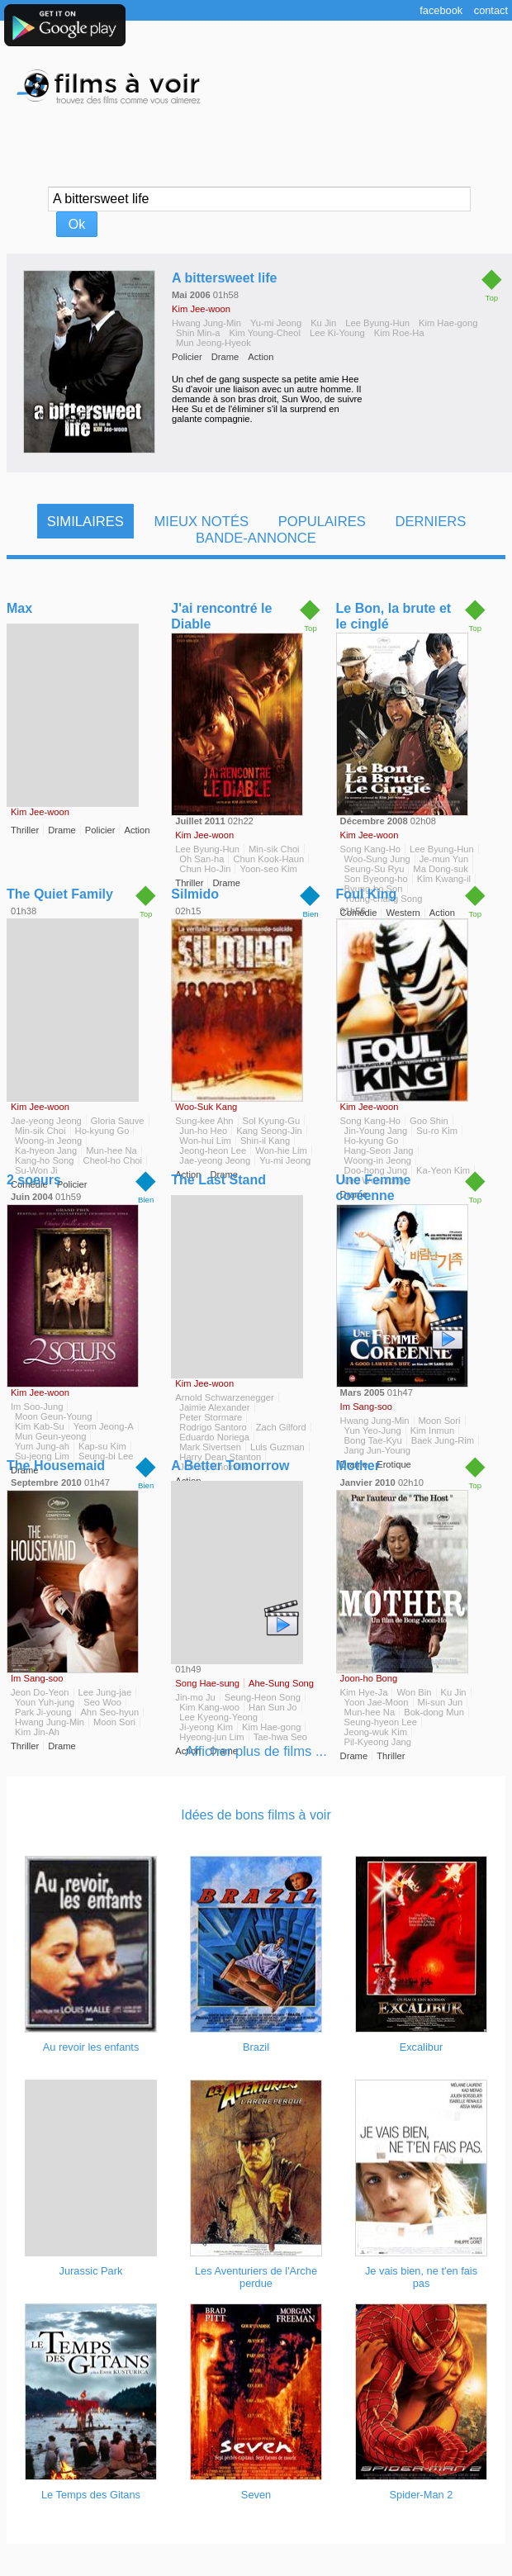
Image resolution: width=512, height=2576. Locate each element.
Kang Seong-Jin (269, 1131)
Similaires (85, 521)
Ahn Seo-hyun (109, 1712)
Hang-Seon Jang (379, 1150)
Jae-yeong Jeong (46, 1121)
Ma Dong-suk (440, 869)
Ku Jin (323, 323)
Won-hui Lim (205, 1141)
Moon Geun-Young (53, 1416)
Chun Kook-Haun (268, 859)
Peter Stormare (210, 1417)
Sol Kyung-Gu (272, 1121)
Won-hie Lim (281, 1150)
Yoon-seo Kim (267, 869)
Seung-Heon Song (263, 1697)
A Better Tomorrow (230, 1466)
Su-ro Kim (436, 1131)
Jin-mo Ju (195, 1697)
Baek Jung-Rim (442, 1440)
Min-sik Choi (274, 849)
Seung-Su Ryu (374, 869)
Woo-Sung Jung (377, 859)
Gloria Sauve (118, 1121)
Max (19, 608)
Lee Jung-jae (105, 1692)
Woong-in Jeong (48, 1141)
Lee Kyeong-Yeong (218, 1717)
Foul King (366, 894)
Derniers (430, 521)
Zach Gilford (281, 1427)
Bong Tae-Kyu (373, 1440)
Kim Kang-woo (209, 1707)
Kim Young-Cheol (264, 333)
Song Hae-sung (207, 1683)
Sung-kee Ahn (204, 1121)
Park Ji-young (43, 1712)
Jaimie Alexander (214, 1407)
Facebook (441, 10)
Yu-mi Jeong (275, 323)
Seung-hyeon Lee (380, 1722)
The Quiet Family (60, 894)
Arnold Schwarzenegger (224, 1397)
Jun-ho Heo (203, 1131)
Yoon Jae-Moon (376, 1702)
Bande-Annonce (256, 538)
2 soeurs (34, 1180)
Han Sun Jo (272, 1707)
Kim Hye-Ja (364, 1692)
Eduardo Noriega (214, 1437)
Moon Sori (440, 1421)
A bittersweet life (224, 278)
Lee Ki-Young (337, 333)
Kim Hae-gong (448, 323)
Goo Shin (429, 1121)
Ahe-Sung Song (281, 1683)
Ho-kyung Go (102, 1131)
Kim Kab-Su (39, 1426)
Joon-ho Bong (369, 1678)
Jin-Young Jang (376, 1131)
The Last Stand (218, 1180)
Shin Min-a (198, 333)
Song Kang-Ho (370, 849)
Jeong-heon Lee (212, 1150)
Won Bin (413, 1692)
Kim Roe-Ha (399, 333)
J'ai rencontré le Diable (221, 616)
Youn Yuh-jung (44, 1702)
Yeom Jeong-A (103, 1426)
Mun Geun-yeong (50, 1436)
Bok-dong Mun (434, 1712)
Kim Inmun (432, 1430)
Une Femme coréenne (373, 1188)
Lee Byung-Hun (377, 323)
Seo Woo (102, 1702)
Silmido (195, 894)
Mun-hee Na (111, 1150)
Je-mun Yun (444, 859)
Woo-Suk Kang (206, 1107)
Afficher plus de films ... (256, 1751)
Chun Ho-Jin (204, 869)
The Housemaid (56, 1466)
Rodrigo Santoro (212, 1427)
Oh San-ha (201, 859)
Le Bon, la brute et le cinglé (394, 616)
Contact (491, 10)
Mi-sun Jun (440, 1702)
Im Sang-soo (366, 1406)
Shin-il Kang (265, 1141)
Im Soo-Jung (37, 1406)
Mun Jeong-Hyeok (213, 343)
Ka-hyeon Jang (46, 1150)
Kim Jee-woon (201, 309)
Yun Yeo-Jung (372, 1430)
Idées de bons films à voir (255, 1815)
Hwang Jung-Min (206, 323)
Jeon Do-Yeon (40, 1692)
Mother (358, 1466)
